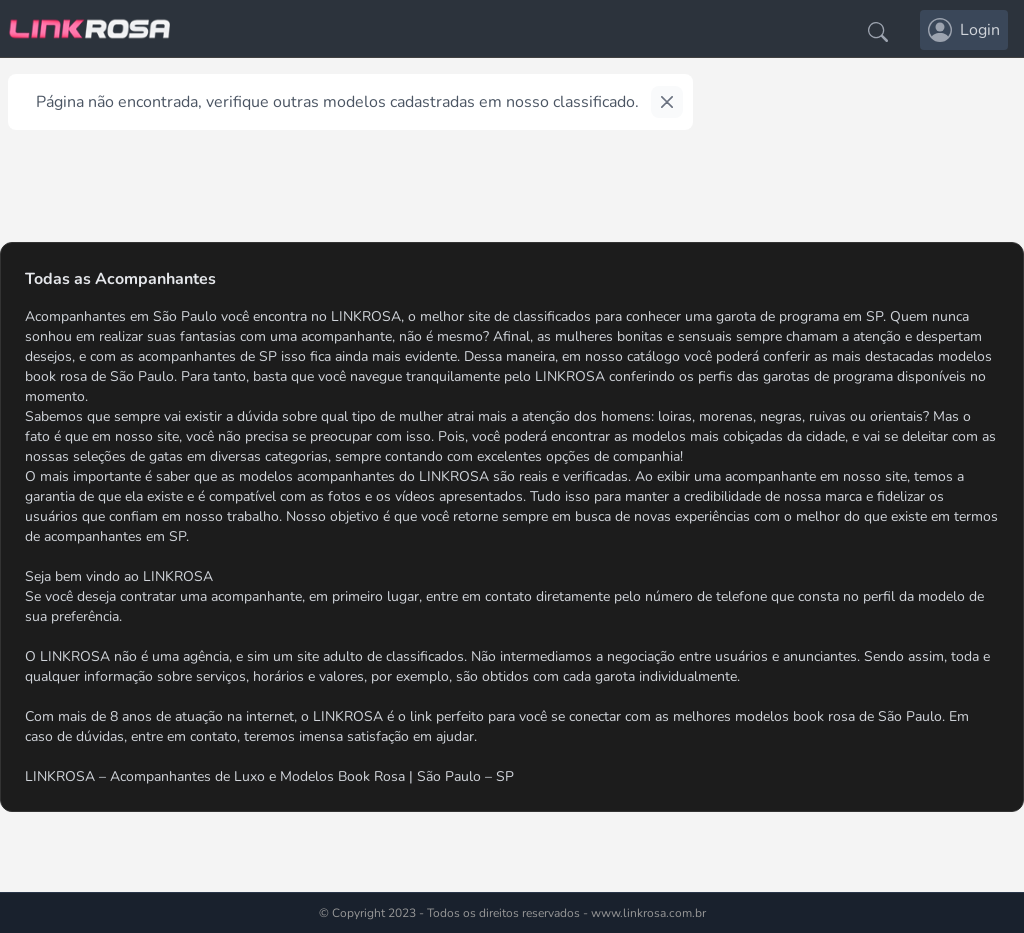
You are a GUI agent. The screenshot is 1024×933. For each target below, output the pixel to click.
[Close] (667, 102)
